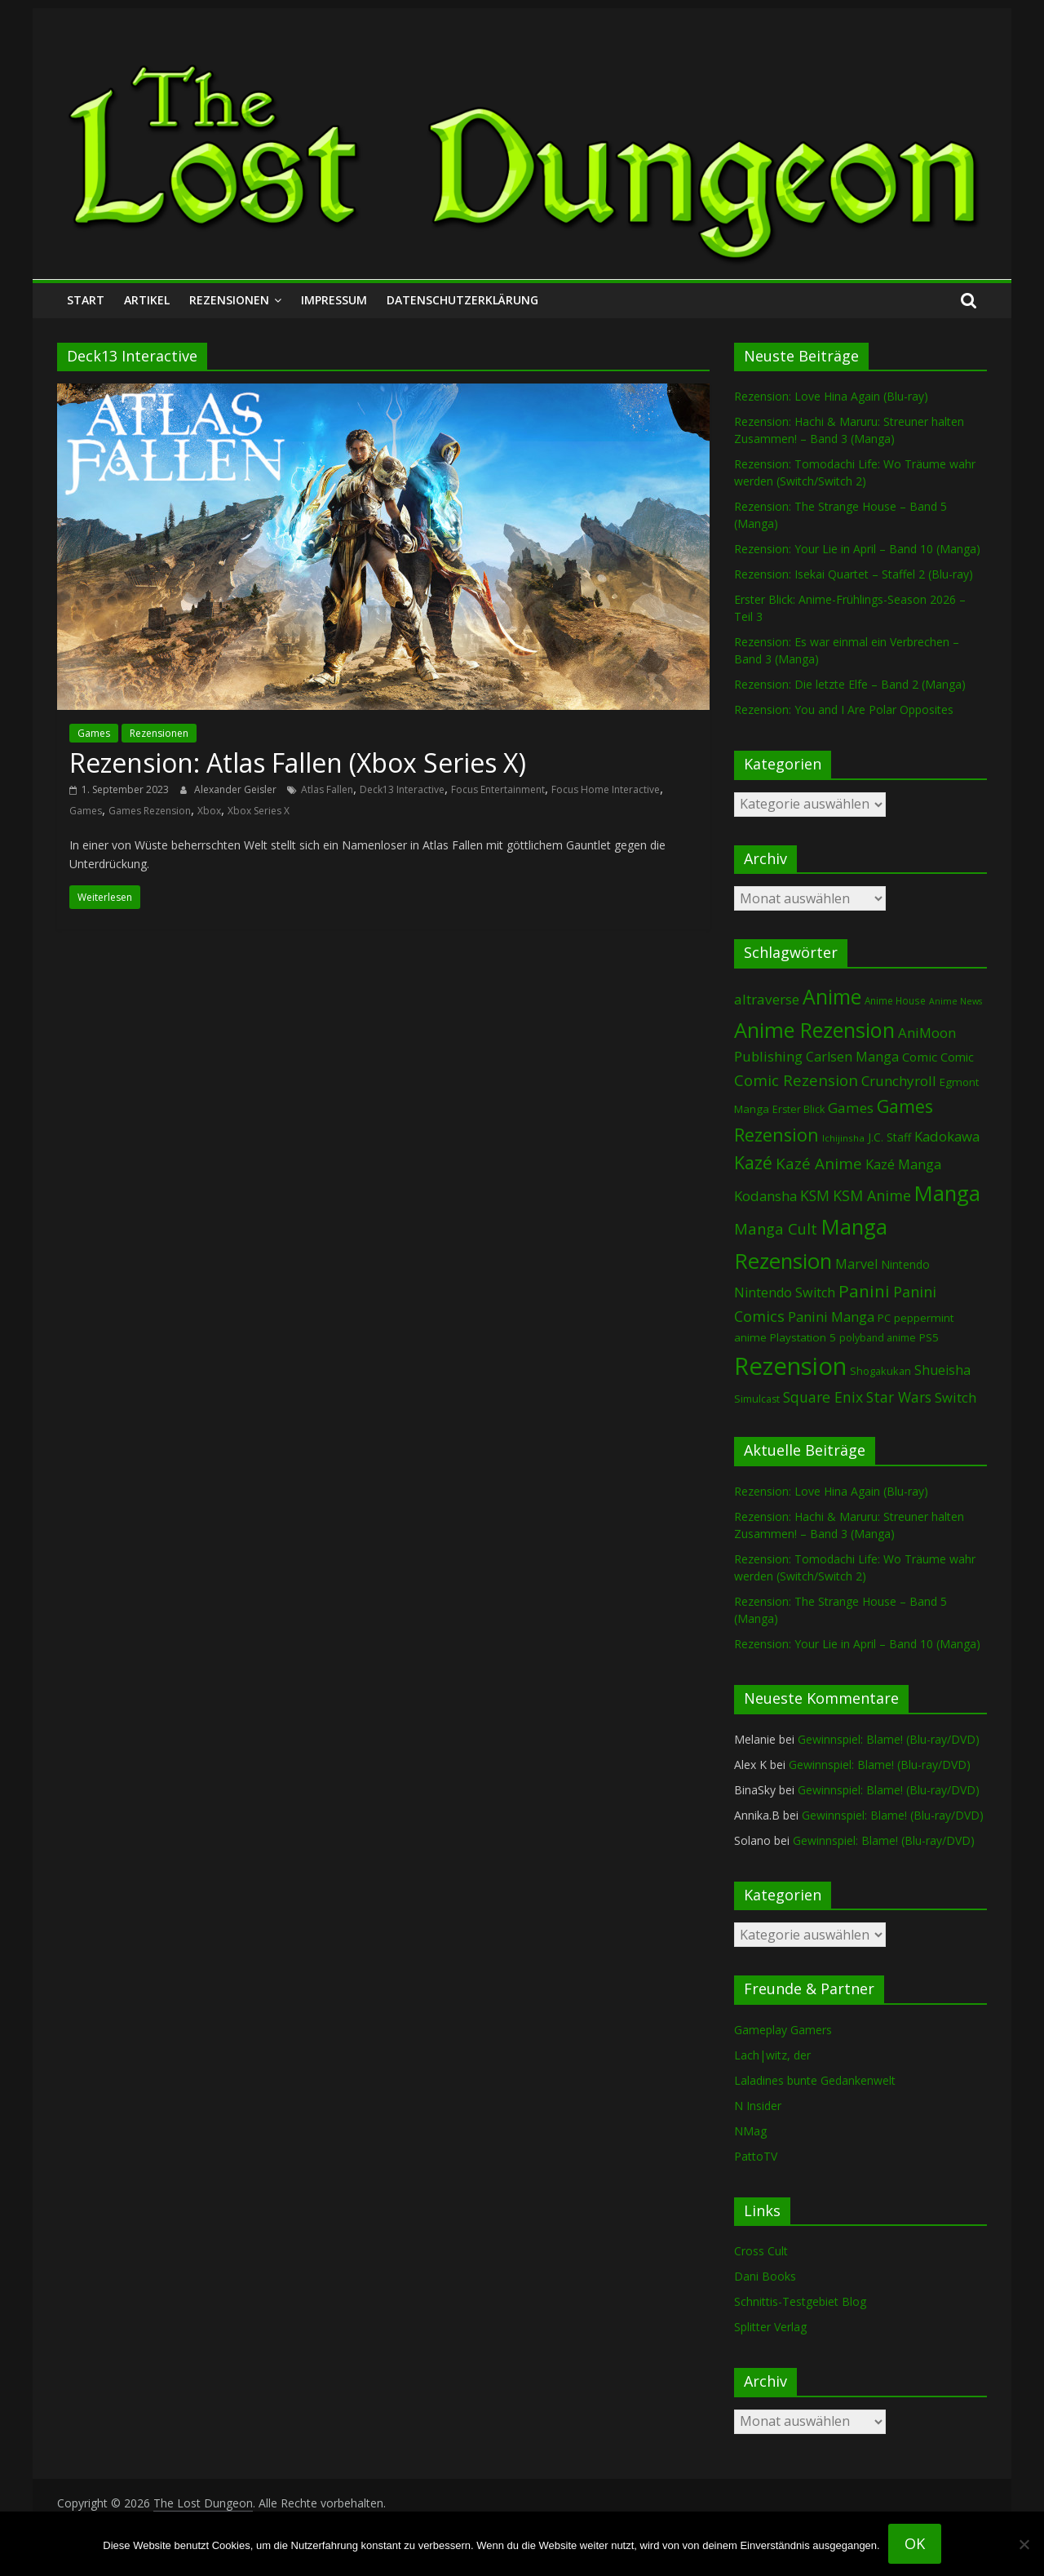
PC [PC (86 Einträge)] (884, 1317)
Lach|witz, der (772, 2055)
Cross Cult (761, 2251)
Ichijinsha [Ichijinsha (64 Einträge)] (843, 1138)
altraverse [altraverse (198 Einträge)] (766, 999)
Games (93, 733)
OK (915, 2543)
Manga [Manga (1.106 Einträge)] (947, 1193)
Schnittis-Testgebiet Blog (800, 2301)
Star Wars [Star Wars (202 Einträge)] (898, 1397)
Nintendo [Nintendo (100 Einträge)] (905, 1264)
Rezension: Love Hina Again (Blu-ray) (831, 396)
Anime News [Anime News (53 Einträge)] (955, 1001)
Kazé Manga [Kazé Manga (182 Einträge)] (903, 1164)
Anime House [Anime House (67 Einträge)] (895, 1000)
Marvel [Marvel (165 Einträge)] (856, 1264)
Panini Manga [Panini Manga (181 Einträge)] (831, 1316)
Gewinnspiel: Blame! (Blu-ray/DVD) (889, 1739)
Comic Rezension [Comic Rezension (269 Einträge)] (796, 1080)
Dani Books (765, 2276)
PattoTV (755, 2156)
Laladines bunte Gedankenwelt (815, 2080)
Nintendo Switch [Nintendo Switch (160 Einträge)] (784, 1292)
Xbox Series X (259, 811)
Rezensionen (229, 300)
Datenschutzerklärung (462, 300)
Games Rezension (149, 811)
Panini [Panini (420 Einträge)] (864, 1290)
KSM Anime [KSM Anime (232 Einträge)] (872, 1195)
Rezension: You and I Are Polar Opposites (843, 709)
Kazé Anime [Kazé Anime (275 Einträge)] (819, 1163)
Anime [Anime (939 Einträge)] (832, 996)
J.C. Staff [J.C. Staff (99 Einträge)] (889, 1137)
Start (85, 300)
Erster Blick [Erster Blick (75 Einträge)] (798, 1109)
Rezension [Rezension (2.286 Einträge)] (790, 1366)
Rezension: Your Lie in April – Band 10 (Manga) (857, 548)
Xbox (209, 811)
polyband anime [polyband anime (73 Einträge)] (877, 1338)
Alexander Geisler (236, 789)
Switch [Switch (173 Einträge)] (955, 1397)
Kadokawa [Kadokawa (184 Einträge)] (947, 1136)
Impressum (334, 300)
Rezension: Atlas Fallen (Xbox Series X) (297, 762)
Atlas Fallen (327, 789)
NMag (750, 2131)
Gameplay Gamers (783, 2029)
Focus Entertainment (498, 789)
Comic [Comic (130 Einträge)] (919, 1057)
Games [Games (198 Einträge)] (851, 1107)
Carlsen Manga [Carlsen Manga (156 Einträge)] (852, 1057)
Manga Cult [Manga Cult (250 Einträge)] (775, 1228)
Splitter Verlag (770, 2326)
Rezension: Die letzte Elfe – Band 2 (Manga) (850, 684)
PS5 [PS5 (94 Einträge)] (929, 1337)
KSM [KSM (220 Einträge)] (814, 1195)
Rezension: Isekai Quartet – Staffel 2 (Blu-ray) (853, 574)
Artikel (147, 300)
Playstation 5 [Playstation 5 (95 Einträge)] (803, 1337)
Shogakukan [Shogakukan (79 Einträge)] (880, 1371)
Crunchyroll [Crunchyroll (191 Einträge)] (898, 1080)
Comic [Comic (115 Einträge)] (957, 1057)
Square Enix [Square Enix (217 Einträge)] (823, 1397)
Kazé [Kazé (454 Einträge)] (753, 1162)
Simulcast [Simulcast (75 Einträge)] (757, 1399)
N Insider (757, 2105)
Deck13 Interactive (402, 789)
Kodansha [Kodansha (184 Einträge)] (765, 1195)
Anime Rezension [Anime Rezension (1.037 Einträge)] (814, 1030)
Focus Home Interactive (605, 789)
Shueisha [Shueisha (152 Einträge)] (942, 1370)
